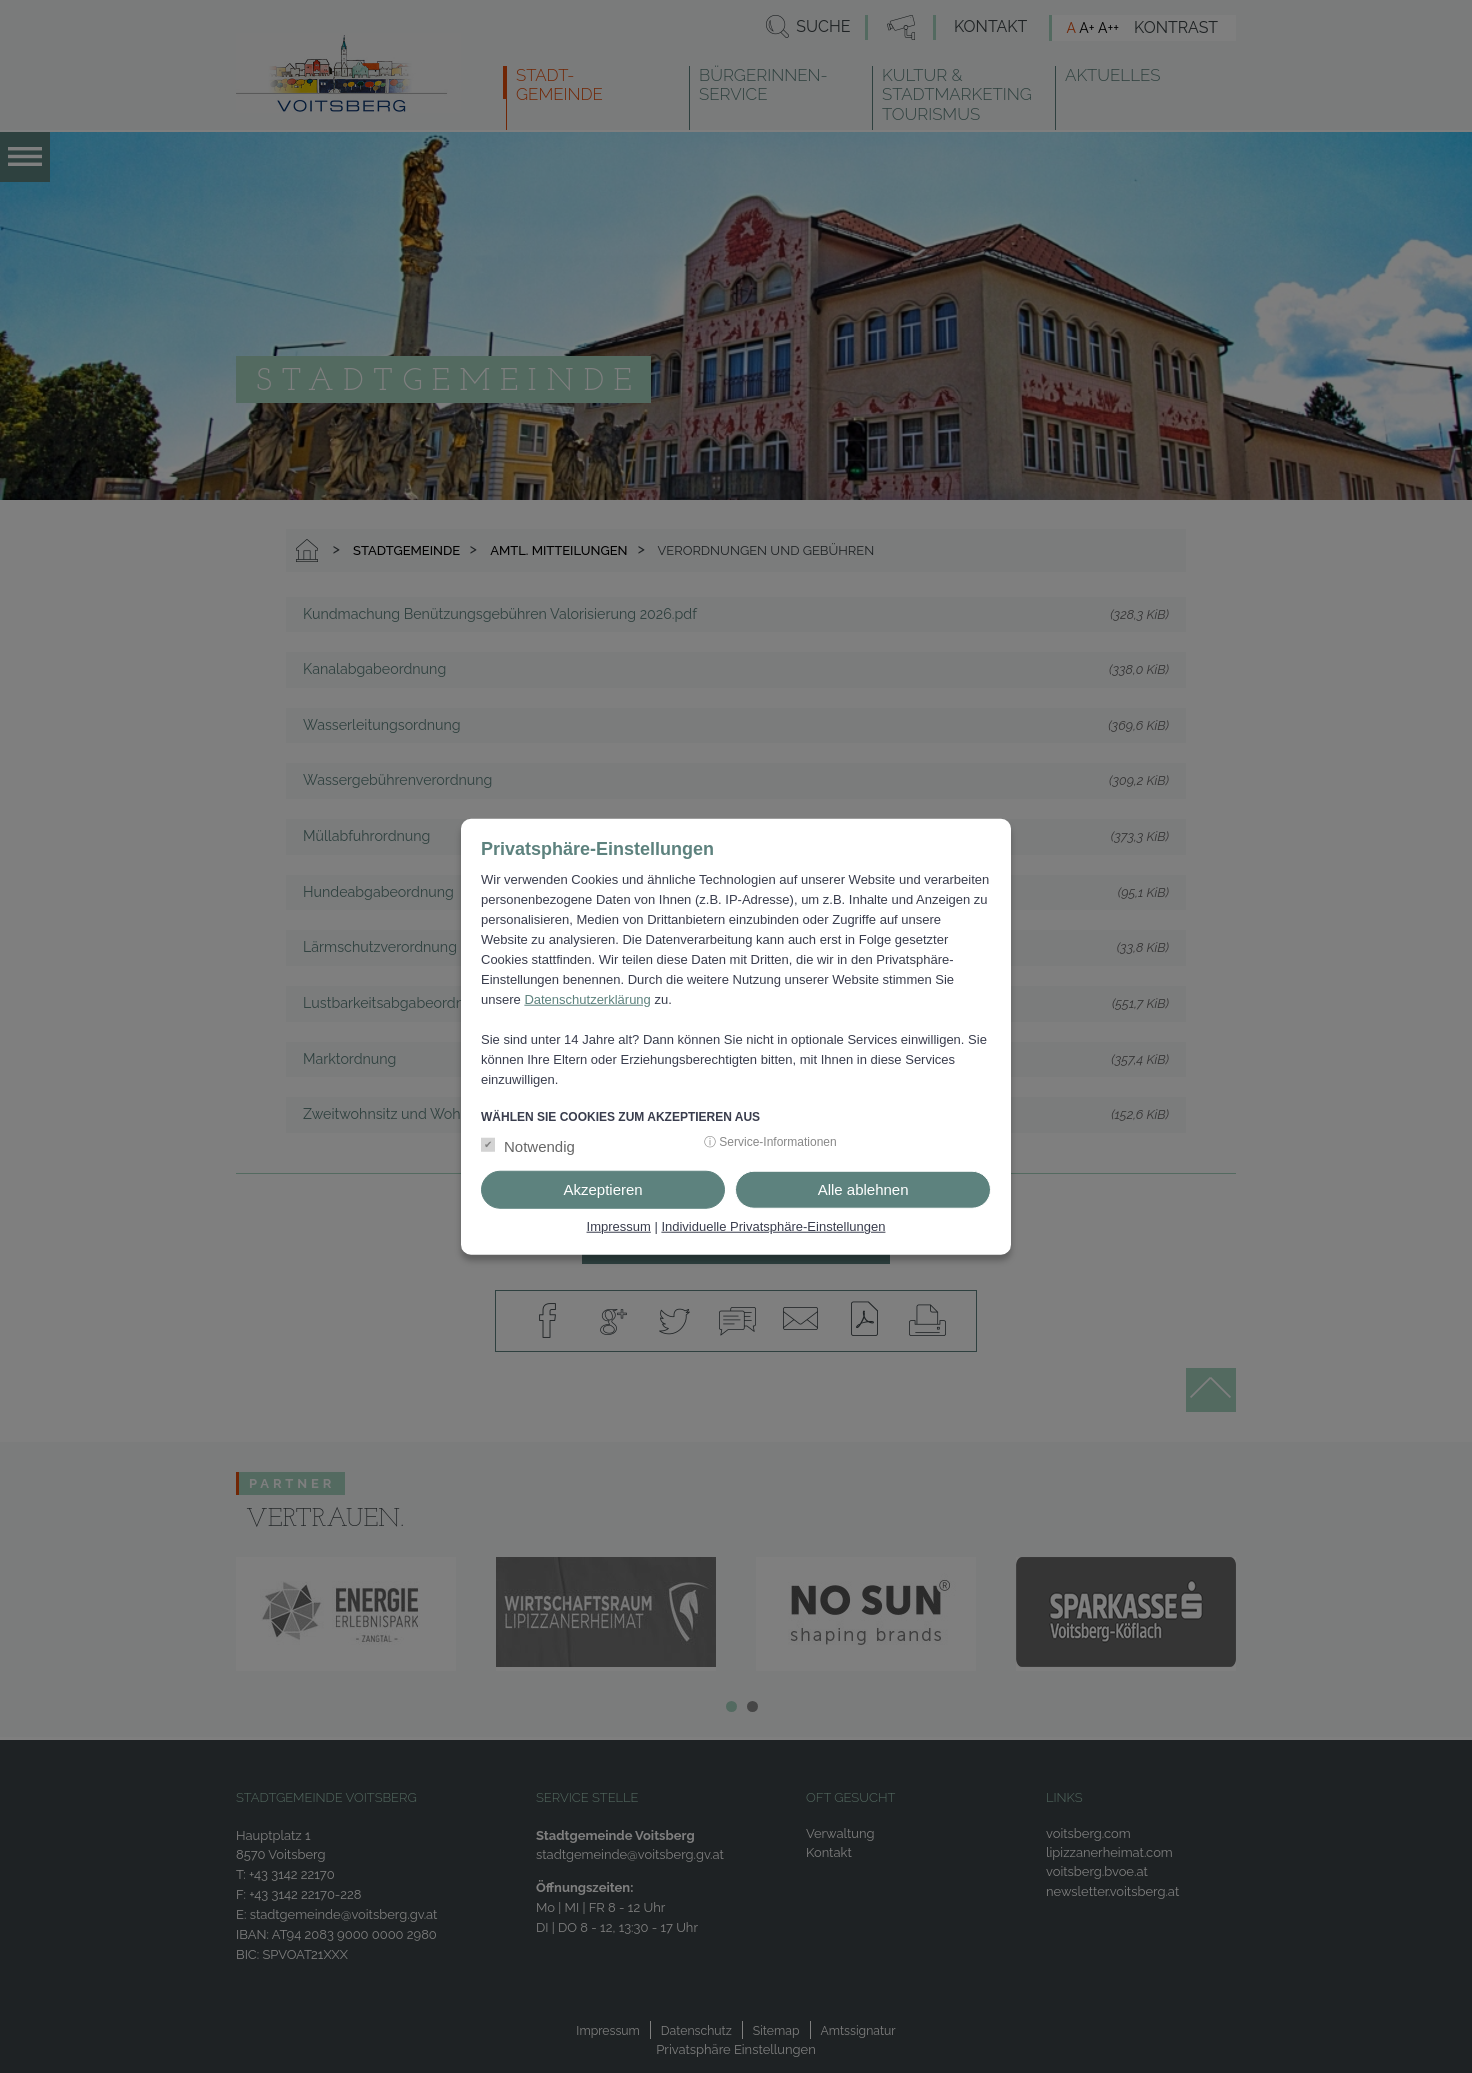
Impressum (619, 1226)
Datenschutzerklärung (587, 999)
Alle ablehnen (863, 1189)
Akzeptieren (602, 1189)
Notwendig (539, 1146)
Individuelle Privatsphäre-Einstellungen (773, 1226)
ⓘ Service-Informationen (770, 1142)
